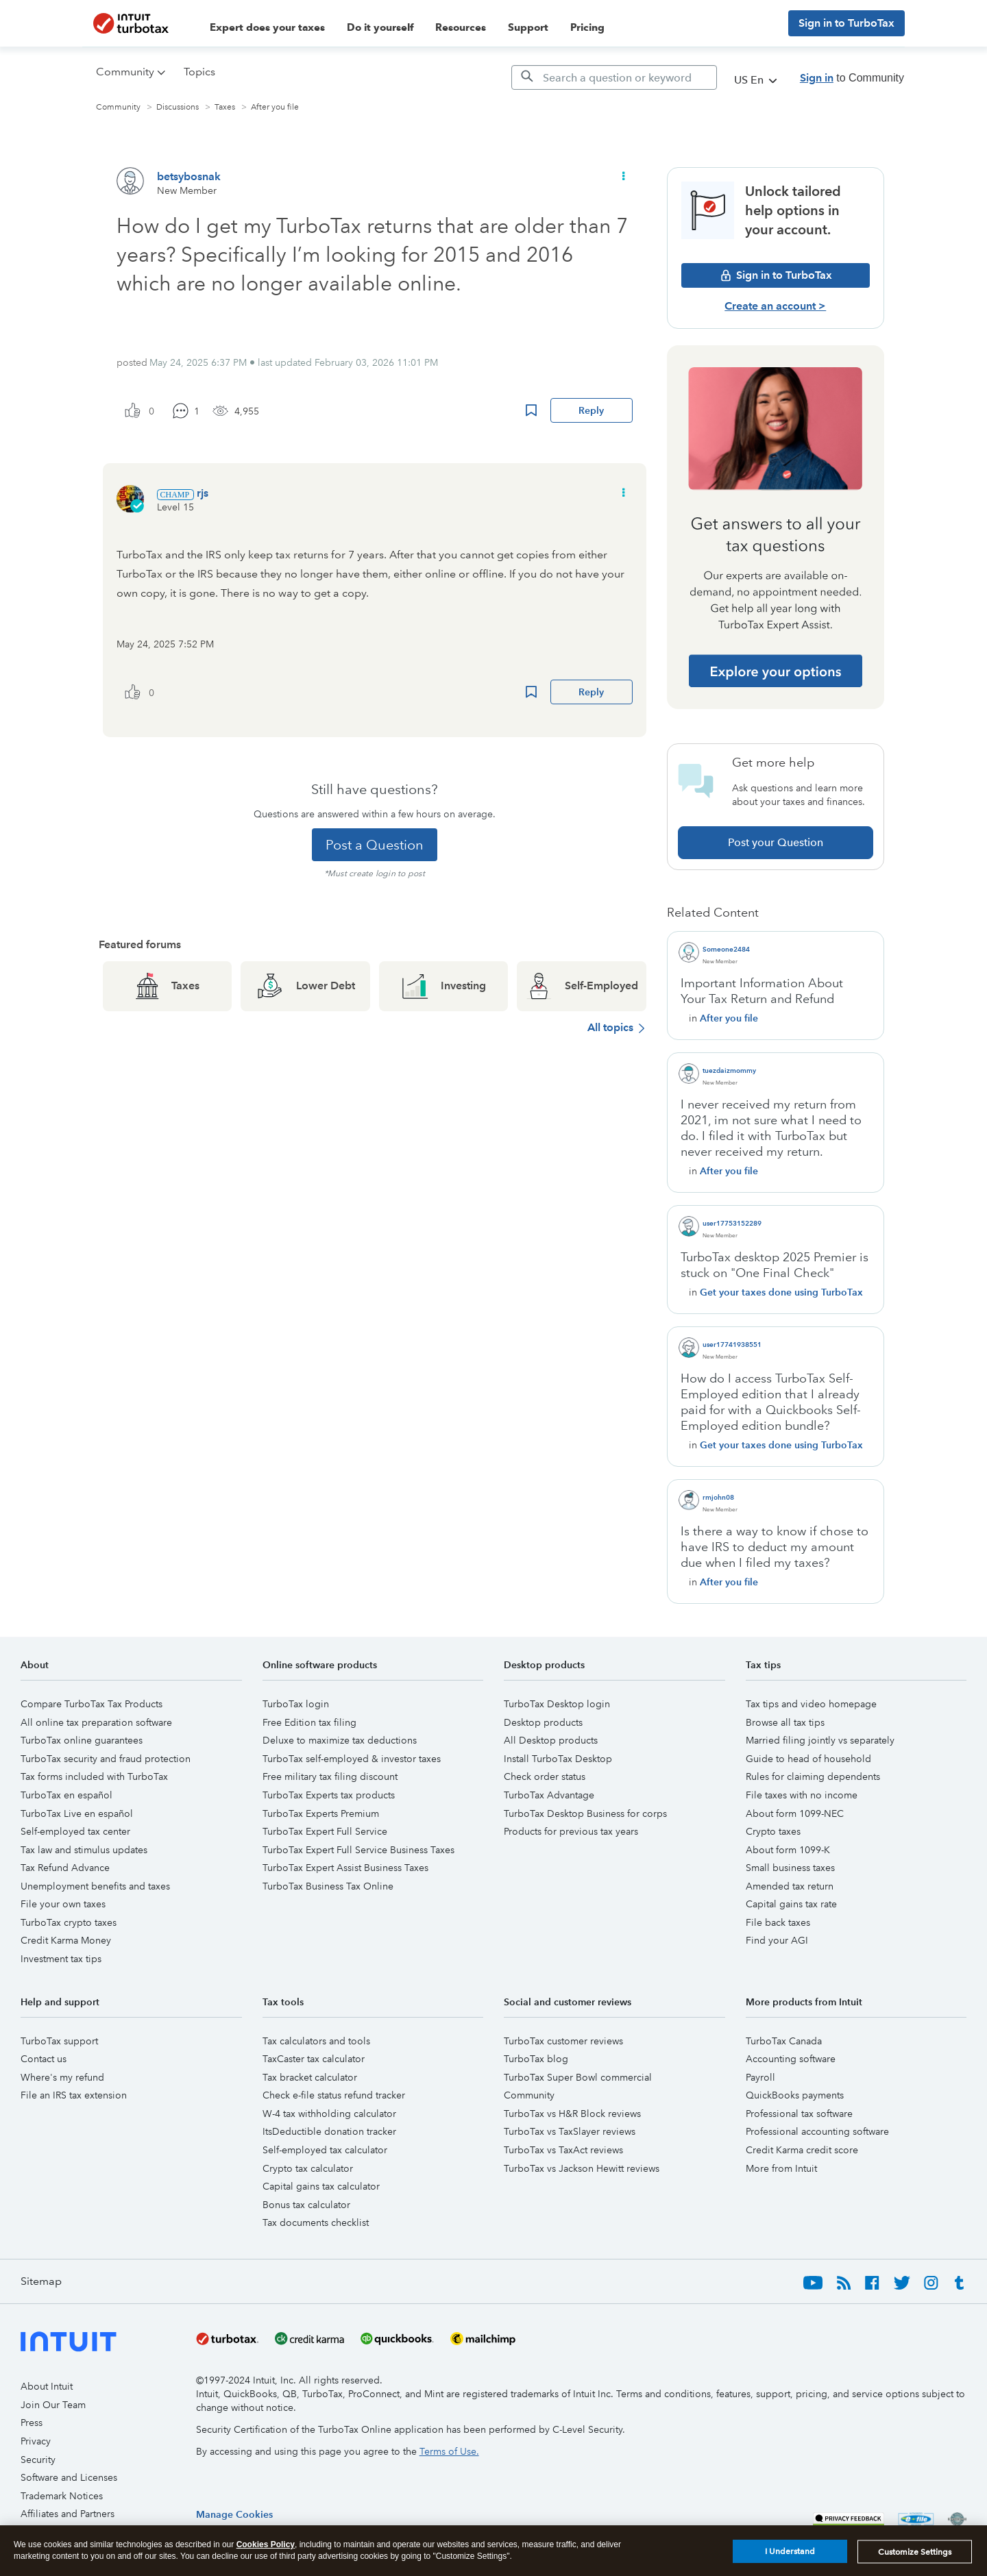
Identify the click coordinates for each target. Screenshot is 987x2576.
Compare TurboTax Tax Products (91, 1704)
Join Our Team (53, 2405)
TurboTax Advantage (549, 1795)
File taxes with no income (801, 1795)
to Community (852, 78)
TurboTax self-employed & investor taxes (352, 1759)
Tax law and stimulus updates (84, 1850)
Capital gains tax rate (791, 1904)
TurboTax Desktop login (557, 1704)
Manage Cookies (234, 2514)
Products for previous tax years (571, 1831)
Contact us (43, 2059)
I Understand (790, 2551)
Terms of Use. (449, 2451)
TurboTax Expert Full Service (325, 1831)
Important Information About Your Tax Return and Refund (762, 991)
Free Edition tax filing (309, 1722)
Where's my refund (62, 2077)
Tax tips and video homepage (811, 1704)
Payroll (760, 2077)
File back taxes (778, 1922)
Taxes (225, 107)
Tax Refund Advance (65, 1867)
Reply (591, 410)
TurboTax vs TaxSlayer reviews (569, 2131)
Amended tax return (789, 1886)
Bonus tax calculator (306, 2205)
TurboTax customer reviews (563, 2041)
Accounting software (791, 2059)
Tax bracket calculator (310, 2077)
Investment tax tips (61, 1959)
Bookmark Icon (531, 410)
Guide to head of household (808, 1759)
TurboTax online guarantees (82, 1740)
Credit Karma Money (66, 1940)
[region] (234, 2514)
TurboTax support (59, 2041)
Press (31, 2422)
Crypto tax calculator (308, 2168)
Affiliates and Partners (67, 2513)
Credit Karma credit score (802, 2150)
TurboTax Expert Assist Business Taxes (345, 1867)
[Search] (614, 77)
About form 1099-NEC (795, 1813)
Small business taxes (790, 1867)
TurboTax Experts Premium (321, 1813)
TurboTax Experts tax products (329, 1795)
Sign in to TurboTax (846, 22)
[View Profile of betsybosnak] (189, 176)
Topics (199, 71)
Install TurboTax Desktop (558, 1759)
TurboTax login (296, 1704)
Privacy (36, 2441)
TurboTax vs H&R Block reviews (572, 2113)
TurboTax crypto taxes (69, 1922)
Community (118, 107)
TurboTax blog (536, 2059)
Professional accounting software (817, 2131)
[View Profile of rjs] (202, 492)
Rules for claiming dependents (813, 1776)
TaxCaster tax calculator (314, 2059)
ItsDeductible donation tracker (329, 2131)
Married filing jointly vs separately (820, 1740)
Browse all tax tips (785, 1722)
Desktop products (543, 1722)
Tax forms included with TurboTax (94, 1776)
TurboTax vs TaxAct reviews (563, 2150)
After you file (275, 107)
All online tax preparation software (96, 1722)
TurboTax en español (66, 1795)
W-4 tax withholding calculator (329, 2113)
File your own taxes (63, 1904)
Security (38, 2459)
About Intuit (47, 2386)
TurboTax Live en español (77, 1813)
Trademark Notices (62, 2496)
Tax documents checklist (316, 2222)
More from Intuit (781, 2168)
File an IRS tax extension (74, 2095)
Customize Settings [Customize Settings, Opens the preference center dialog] (914, 2552)
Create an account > (775, 305)
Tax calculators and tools (316, 2041)
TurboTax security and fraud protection (106, 1759)
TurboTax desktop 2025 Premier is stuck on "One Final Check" (774, 1265)
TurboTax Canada (784, 2041)
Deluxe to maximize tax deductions (340, 1740)
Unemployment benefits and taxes (95, 1886)
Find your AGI (777, 1940)
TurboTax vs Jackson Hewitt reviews (581, 2168)
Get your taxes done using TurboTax (781, 1292)
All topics (610, 1027)
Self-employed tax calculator (325, 2150)
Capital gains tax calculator (321, 2186)
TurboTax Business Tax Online (328, 1886)
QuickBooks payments (795, 2095)
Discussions (177, 107)
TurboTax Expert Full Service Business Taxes (358, 1850)
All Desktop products (551, 1740)
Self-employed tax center (75, 1831)
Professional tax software (799, 2113)
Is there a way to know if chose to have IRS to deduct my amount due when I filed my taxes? (774, 1547)
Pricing (587, 27)
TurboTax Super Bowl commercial (578, 2077)
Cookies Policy (265, 2544)
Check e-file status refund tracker (334, 2095)
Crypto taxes (773, 1831)
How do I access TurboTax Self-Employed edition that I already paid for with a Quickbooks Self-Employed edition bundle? (771, 1402)
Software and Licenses (69, 2477)
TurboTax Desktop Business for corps (585, 1813)
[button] (622, 176)
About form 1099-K (788, 1850)
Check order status (544, 1776)
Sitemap (41, 2281)
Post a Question (375, 845)
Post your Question (775, 842)
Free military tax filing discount (330, 1776)
